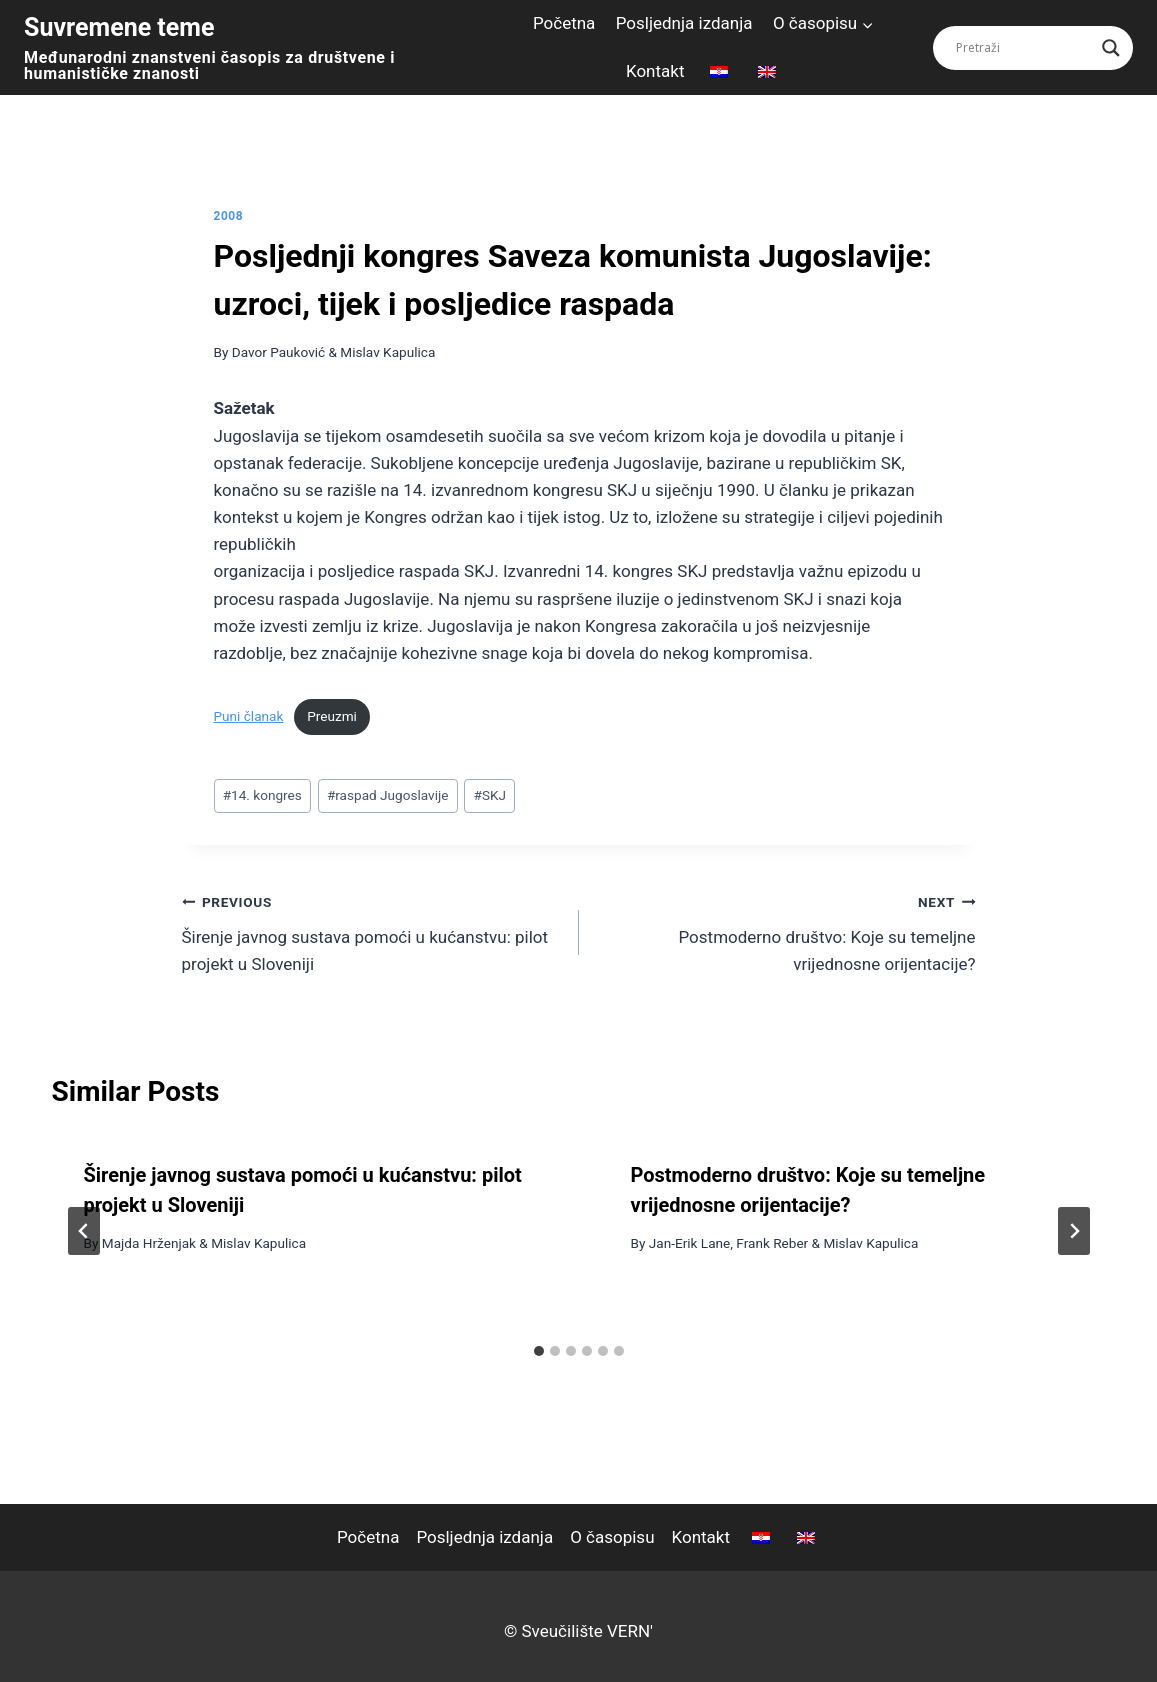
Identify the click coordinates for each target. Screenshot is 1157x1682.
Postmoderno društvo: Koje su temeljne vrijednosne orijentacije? (786, 931)
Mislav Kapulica (387, 352)
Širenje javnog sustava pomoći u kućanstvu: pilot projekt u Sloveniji (372, 931)
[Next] (1074, 1231)
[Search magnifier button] (1111, 48)
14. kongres (262, 795)
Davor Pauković (278, 352)
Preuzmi (332, 716)
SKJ (490, 795)
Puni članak (249, 716)
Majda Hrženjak (149, 1243)
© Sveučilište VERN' (578, 1631)
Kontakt (655, 71)
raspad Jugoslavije (388, 795)
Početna (564, 23)
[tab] (539, 1351)
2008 (229, 216)
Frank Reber (772, 1243)
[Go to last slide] (84, 1231)
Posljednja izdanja (684, 23)
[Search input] (1024, 48)
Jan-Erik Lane (690, 1243)
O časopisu (612, 1537)
